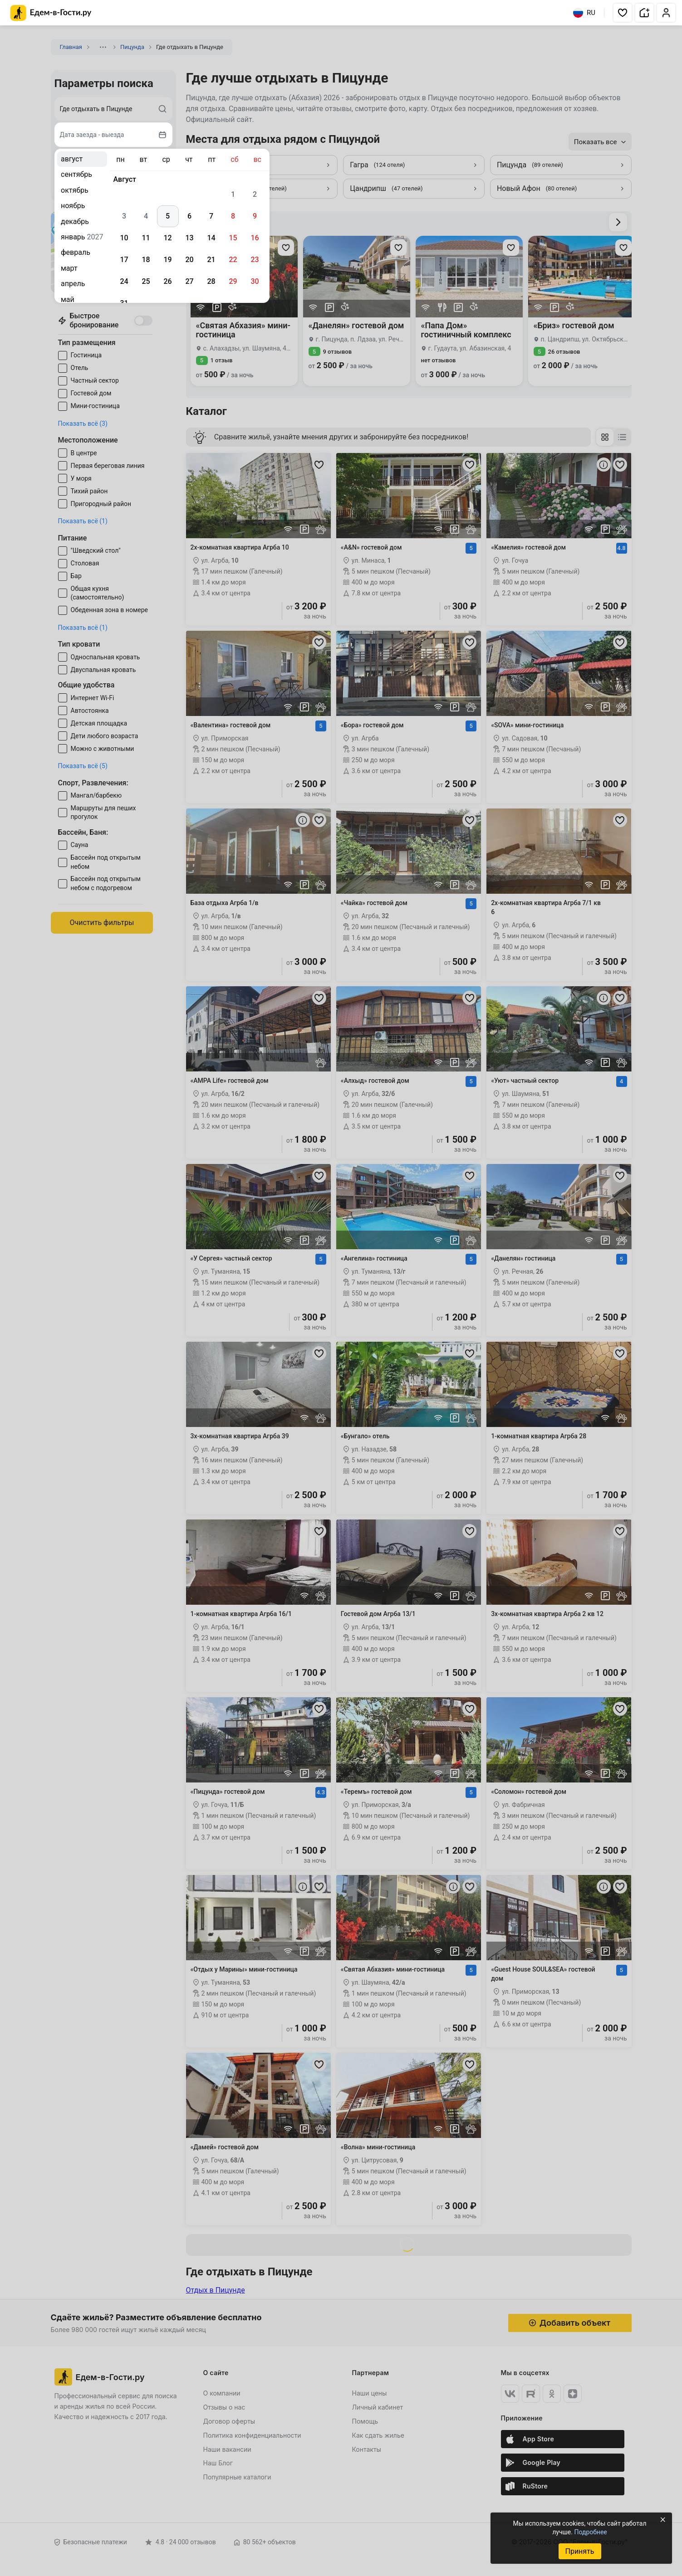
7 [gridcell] (211, 216)
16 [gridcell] (254, 238)
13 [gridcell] (189, 238)
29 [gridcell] (233, 281)
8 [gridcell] (233, 216)
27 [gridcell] (189, 281)
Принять (579, 2551)
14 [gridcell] (211, 238)
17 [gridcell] (124, 259)
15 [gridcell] (233, 238)
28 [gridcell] (211, 281)
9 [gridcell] (255, 216)
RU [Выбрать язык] (584, 13)
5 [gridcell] (168, 216)
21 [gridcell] (211, 259)
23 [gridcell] (254, 259)
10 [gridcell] (124, 238)
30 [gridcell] (254, 281)
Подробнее (590, 2532)
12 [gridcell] (167, 238)
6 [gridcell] (189, 216)
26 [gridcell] (167, 281)
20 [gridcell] (189, 259)
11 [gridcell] (146, 238)
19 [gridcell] (167, 259)
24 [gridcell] (124, 281)
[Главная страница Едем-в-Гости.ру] (51, 13)
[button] (622, 13)
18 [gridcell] (146, 259)
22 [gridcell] (233, 259)
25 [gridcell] (146, 281)
